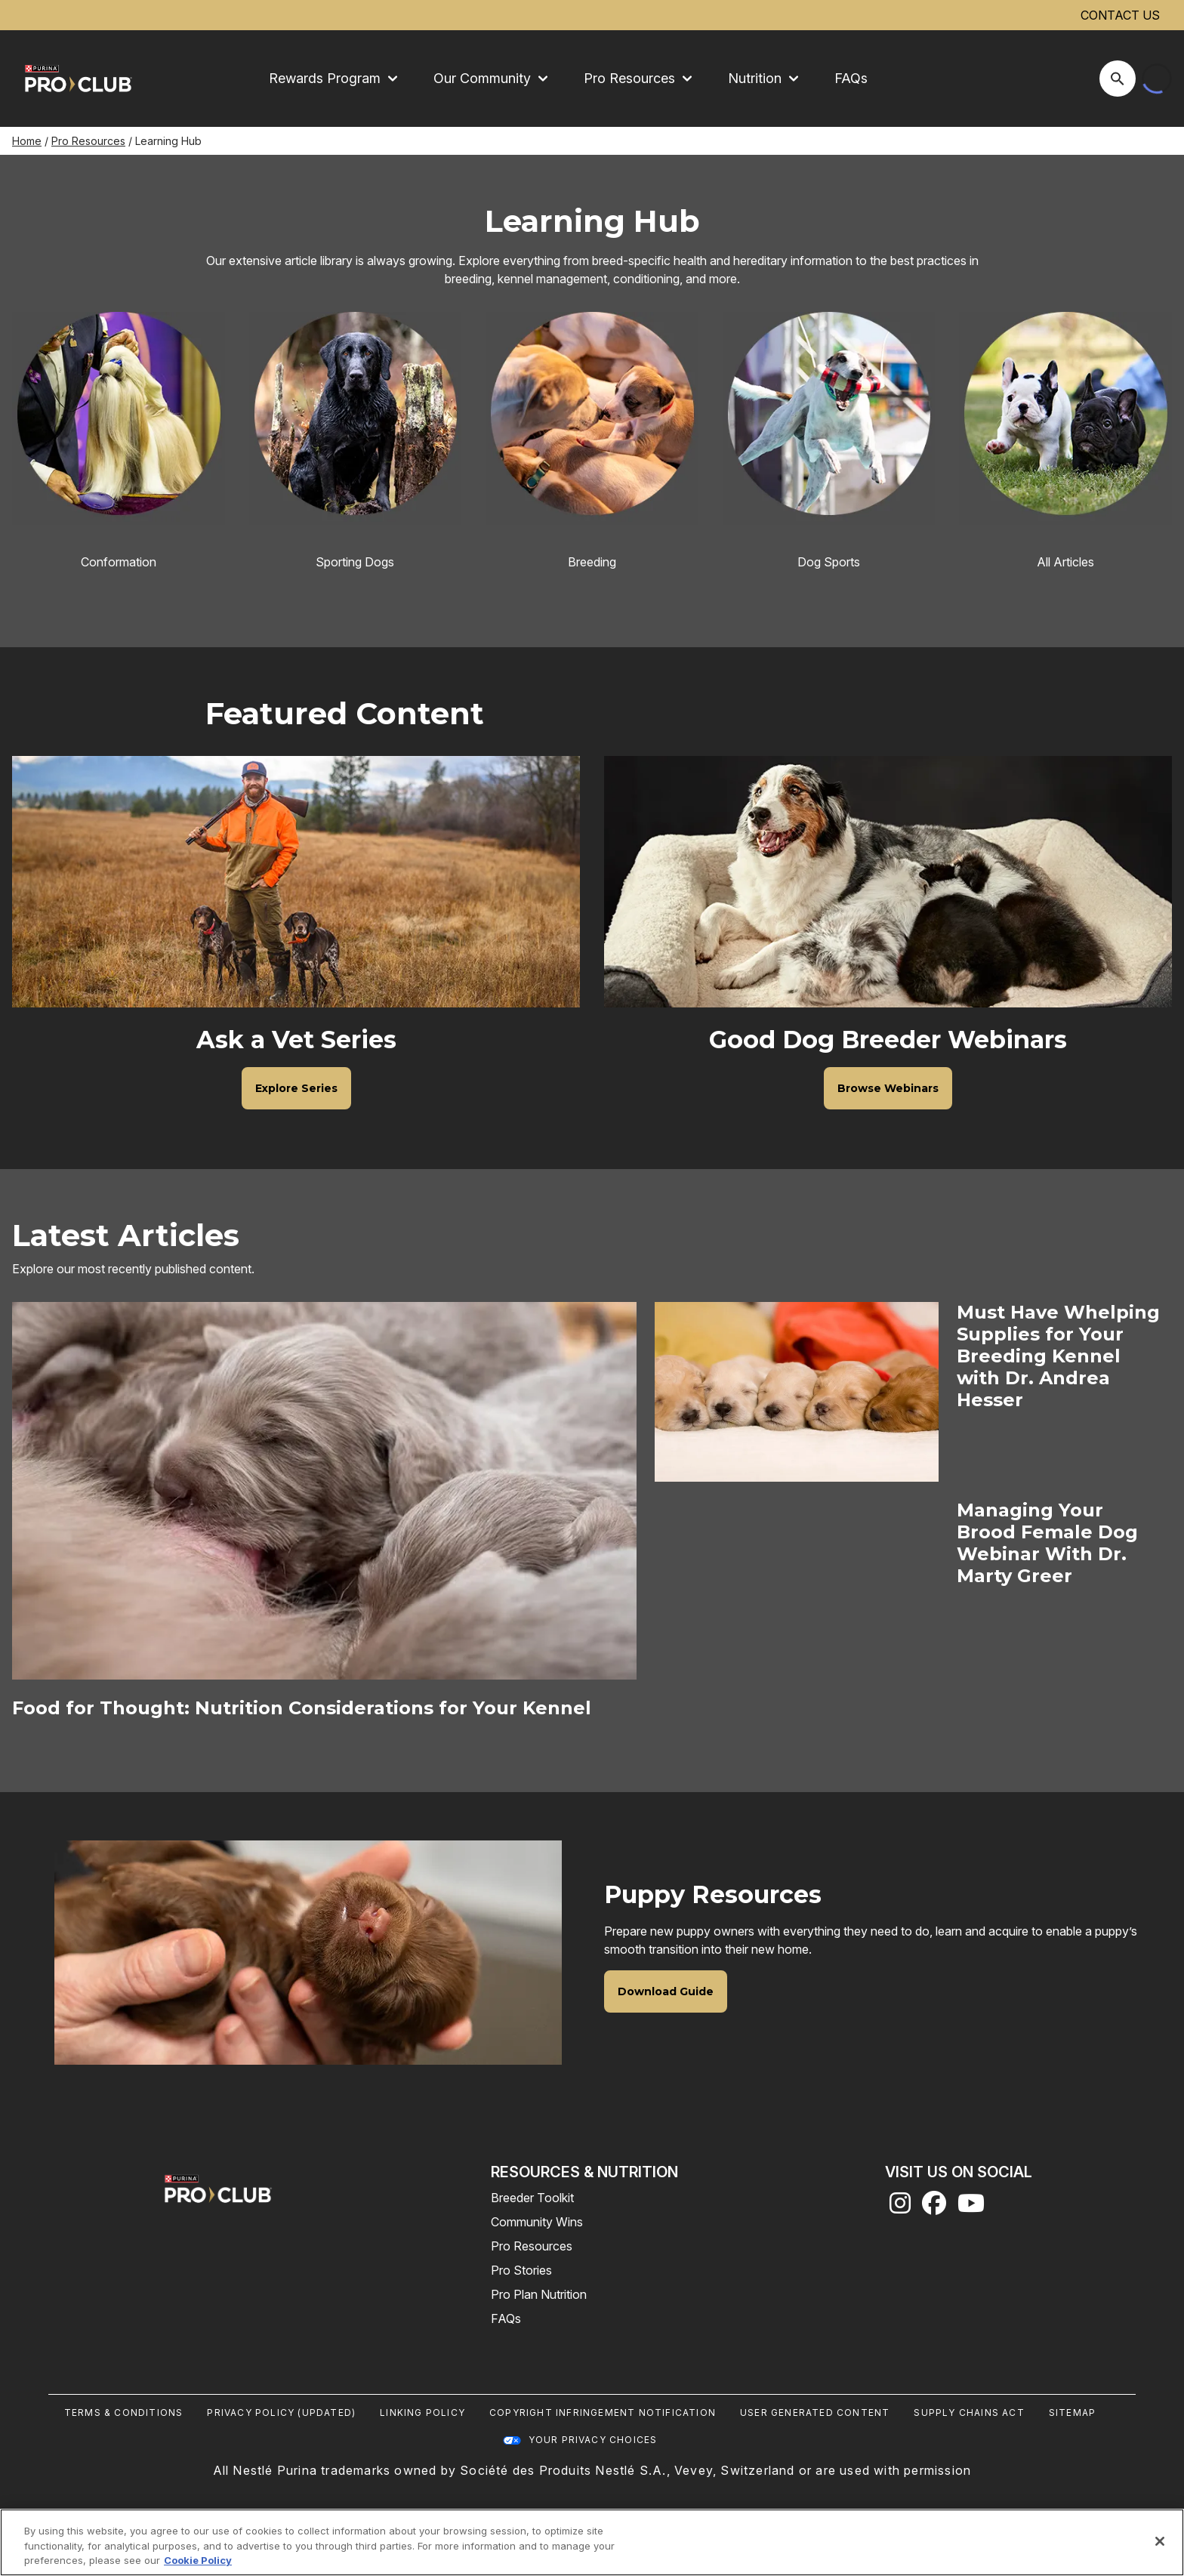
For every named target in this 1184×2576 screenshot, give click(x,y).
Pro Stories (521, 2270)
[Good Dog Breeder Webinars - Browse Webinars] (888, 1087)
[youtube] (971, 2207)
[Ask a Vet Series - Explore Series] (296, 1087)
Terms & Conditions (123, 2412)
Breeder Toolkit (532, 2197)
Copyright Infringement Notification (602, 2412)
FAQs (851, 78)
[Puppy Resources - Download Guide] (665, 1991)
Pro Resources (88, 140)
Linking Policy (422, 2412)
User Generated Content (815, 2412)
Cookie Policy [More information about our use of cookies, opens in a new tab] (198, 2560)
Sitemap (1072, 2412)
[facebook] (934, 2207)
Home (27, 140)
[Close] (1159, 2541)
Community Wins (537, 2221)
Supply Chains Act (969, 2412)
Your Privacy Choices (593, 2439)
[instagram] (900, 2207)
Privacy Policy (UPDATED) (281, 2412)
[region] (592, 2542)
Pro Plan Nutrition (539, 2294)
